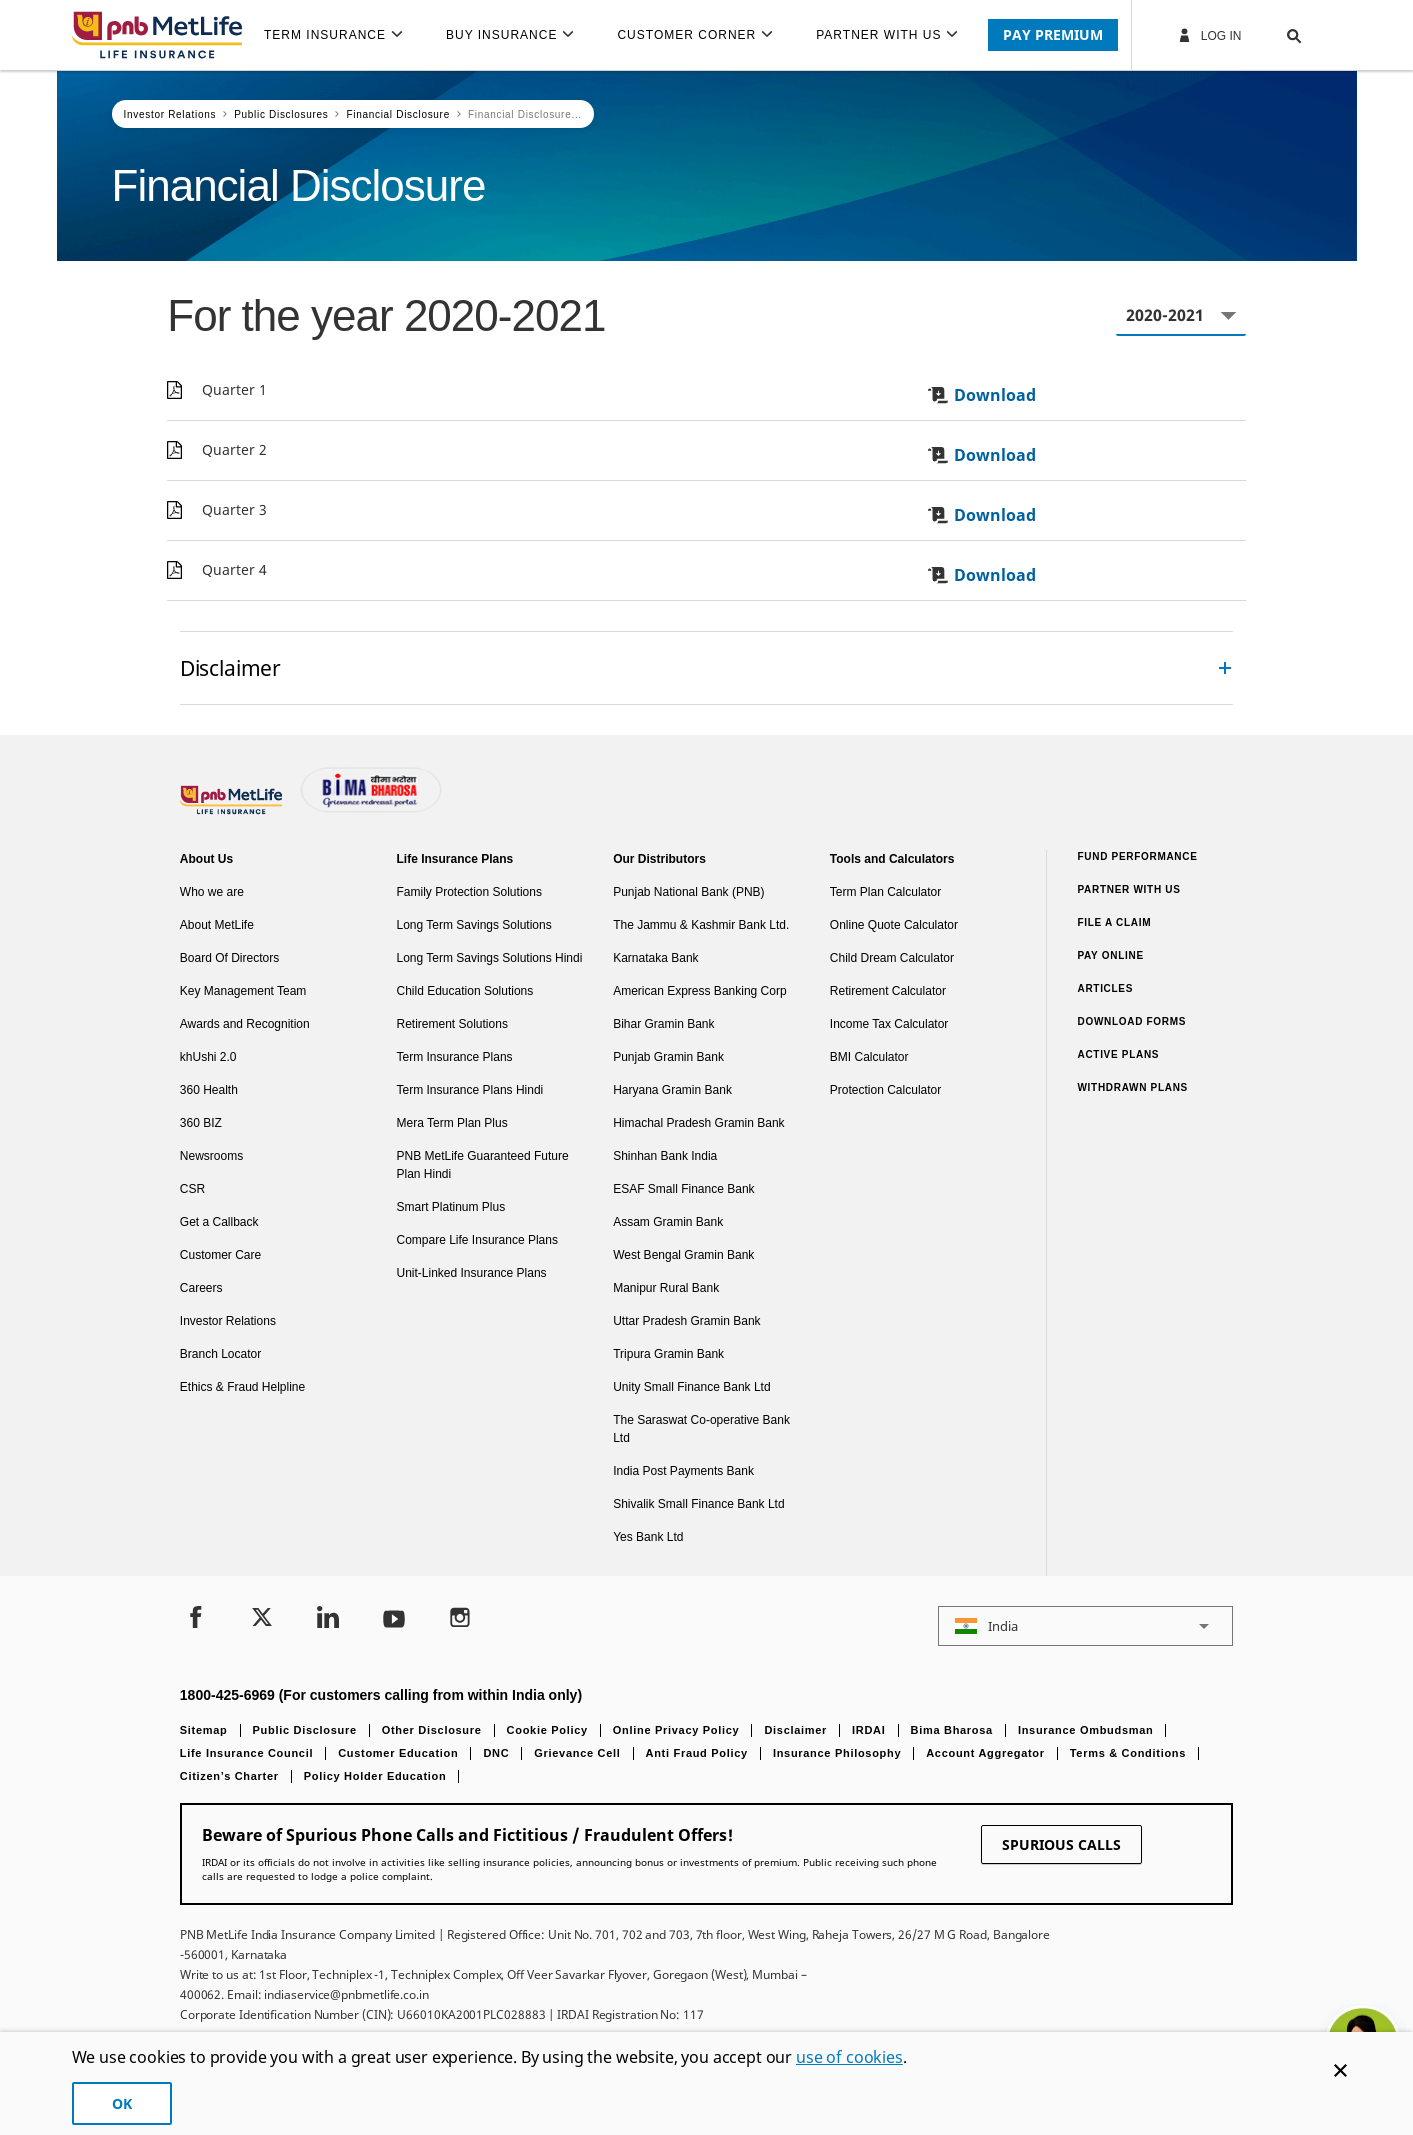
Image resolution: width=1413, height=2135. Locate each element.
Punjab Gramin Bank (668, 1057)
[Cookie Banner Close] (1340, 2070)
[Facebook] (196, 1619)
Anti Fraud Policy (697, 1753)
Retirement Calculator (888, 991)
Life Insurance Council (246, 1753)
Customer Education (398, 1753)
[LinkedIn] (328, 1619)
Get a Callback (219, 1222)
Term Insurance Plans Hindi (470, 1090)
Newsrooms (211, 1156)
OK (122, 2103)
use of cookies (849, 2057)
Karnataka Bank (655, 958)
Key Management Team (243, 991)
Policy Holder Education (375, 1776)
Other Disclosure (432, 1730)
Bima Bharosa (952, 1730)
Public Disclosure (305, 1730)
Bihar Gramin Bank (663, 1024)
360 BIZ (201, 1123)
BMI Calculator (869, 1057)
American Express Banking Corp (699, 991)
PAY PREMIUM (1053, 34)
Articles (1105, 988)
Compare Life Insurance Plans (477, 1240)
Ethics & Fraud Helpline (242, 1387)
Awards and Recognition (245, 1024)
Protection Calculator (885, 1090)
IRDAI (868, 1730)
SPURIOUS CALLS (1061, 1844)
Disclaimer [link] (230, 667)
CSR (192, 1189)
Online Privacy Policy (676, 1730)
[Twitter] (262, 1619)
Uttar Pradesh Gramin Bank (686, 1321)
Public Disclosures (281, 114)
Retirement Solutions (452, 1024)
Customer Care (220, 1255)
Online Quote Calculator (894, 925)
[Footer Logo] (233, 809)
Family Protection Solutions (469, 892)
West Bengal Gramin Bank (683, 1255)
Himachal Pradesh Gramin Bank (698, 1123)
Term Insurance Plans (455, 1057)
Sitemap (204, 1730)
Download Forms (1131, 1021)
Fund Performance (1137, 856)
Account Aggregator (985, 1753)
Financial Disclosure (397, 114)
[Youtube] (394, 1619)
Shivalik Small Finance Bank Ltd (698, 1504)
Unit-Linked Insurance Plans (472, 1273)
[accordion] (706, 668)
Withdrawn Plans (1132, 1087)
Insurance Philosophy (837, 1753)
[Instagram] (460, 1619)
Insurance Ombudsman (1086, 1730)
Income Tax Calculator (889, 1024)
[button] (1274, 35)
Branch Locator (220, 1354)
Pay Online (1110, 955)
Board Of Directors (229, 958)
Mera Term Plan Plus (452, 1123)
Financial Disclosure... (525, 114)
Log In (1209, 35)
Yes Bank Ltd (648, 1537)
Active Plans (1118, 1054)
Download (981, 395)
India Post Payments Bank (683, 1471)
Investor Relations (170, 114)
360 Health (209, 1090)
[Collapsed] (1225, 668)
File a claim (1114, 922)
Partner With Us (1128, 889)
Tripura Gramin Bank (668, 1354)
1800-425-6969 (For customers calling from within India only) (381, 1695)
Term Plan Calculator (885, 892)
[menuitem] (342, 35)
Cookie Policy (547, 1730)
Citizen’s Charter (229, 1776)
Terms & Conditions (1128, 1753)
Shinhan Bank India (665, 1156)
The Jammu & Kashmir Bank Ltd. (701, 925)
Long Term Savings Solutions (474, 925)
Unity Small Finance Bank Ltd (691, 1387)
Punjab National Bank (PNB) (688, 892)
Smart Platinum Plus (451, 1207)
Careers (201, 1288)
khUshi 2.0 (208, 1057)
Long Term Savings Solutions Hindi (490, 958)
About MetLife (217, 925)
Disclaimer (795, 1730)
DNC (496, 1753)
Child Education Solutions (465, 991)
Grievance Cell (577, 1753)
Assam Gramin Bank (668, 1222)
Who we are (212, 892)
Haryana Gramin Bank (672, 1090)
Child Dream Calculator (892, 958)
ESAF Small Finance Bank (683, 1189)
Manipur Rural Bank (666, 1288)
